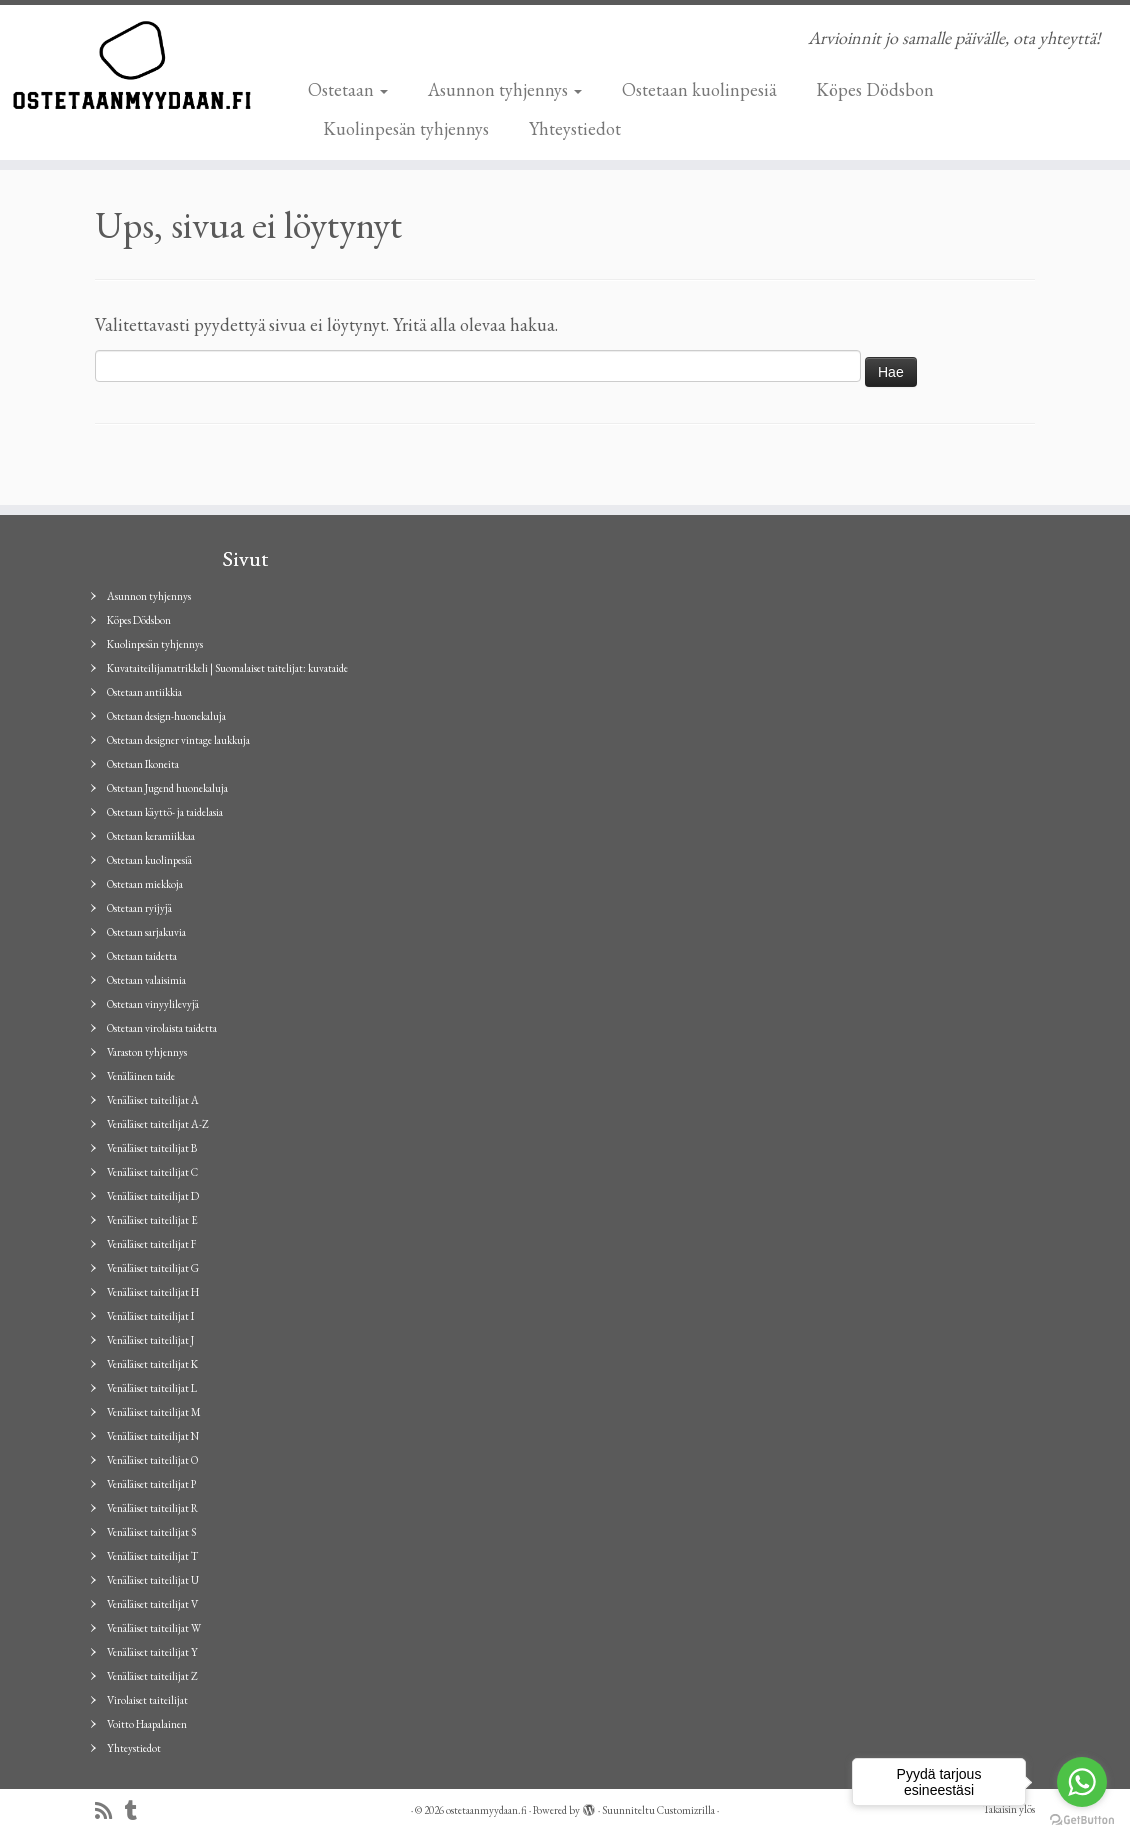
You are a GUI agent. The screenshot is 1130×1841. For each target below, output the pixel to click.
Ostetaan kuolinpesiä (699, 89)
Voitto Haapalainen (147, 1724)
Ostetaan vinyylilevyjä (153, 1004)
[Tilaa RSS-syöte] (110, 1811)
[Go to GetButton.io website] (1082, 1820)
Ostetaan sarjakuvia (146, 932)
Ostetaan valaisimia (146, 980)
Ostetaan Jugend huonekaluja (167, 788)
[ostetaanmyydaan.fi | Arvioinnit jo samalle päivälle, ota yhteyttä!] (132, 65)
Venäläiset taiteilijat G (153, 1268)
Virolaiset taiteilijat (147, 1700)
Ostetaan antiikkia (144, 692)
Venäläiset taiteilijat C (152, 1172)
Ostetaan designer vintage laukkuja (178, 740)
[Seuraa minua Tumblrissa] (137, 1811)
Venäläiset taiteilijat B (152, 1148)
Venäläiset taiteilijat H (153, 1292)
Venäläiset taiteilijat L (152, 1388)
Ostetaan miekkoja (145, 884)
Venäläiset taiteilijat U (153, 1580)
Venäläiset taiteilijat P (151, 1484)
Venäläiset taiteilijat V (152, 1604)
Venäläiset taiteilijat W (154, 1628)
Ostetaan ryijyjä (139, 908)
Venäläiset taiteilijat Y (152, 1652)
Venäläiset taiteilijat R (152, 1508)
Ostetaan (348, 89)
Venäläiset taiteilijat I (150, 1316)
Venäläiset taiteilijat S (151, 1532)
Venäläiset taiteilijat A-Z (158, 1124)
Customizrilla (686, 1810)
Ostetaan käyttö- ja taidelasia (165, 812)
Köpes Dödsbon (875, 89)
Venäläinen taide (141, 1076)
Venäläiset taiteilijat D (153, 1196)
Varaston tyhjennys (147, 1052)
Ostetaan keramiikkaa (151, 836)
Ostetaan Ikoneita (143, 764)
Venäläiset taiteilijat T (152, 1556)
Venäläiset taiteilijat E (152, 1220)
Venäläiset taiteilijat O (152, 1460)
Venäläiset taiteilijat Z (152, 1676)
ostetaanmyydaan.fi (486, 1810)
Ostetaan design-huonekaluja (166, 716)
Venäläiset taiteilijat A (153, 1100)
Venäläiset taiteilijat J (150, 1340)
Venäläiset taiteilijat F (151, 1244)
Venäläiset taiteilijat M (154, 1412)
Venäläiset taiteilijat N (153, 1436)
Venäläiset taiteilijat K (152, 1364)
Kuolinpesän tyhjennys (406, 128)
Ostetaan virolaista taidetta (162, 1028)
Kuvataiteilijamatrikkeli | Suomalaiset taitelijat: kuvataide (227, 668)
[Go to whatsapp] (1082, 1782)
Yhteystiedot (575, 128)
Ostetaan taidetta (142, 956)
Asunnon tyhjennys (505, 89)
